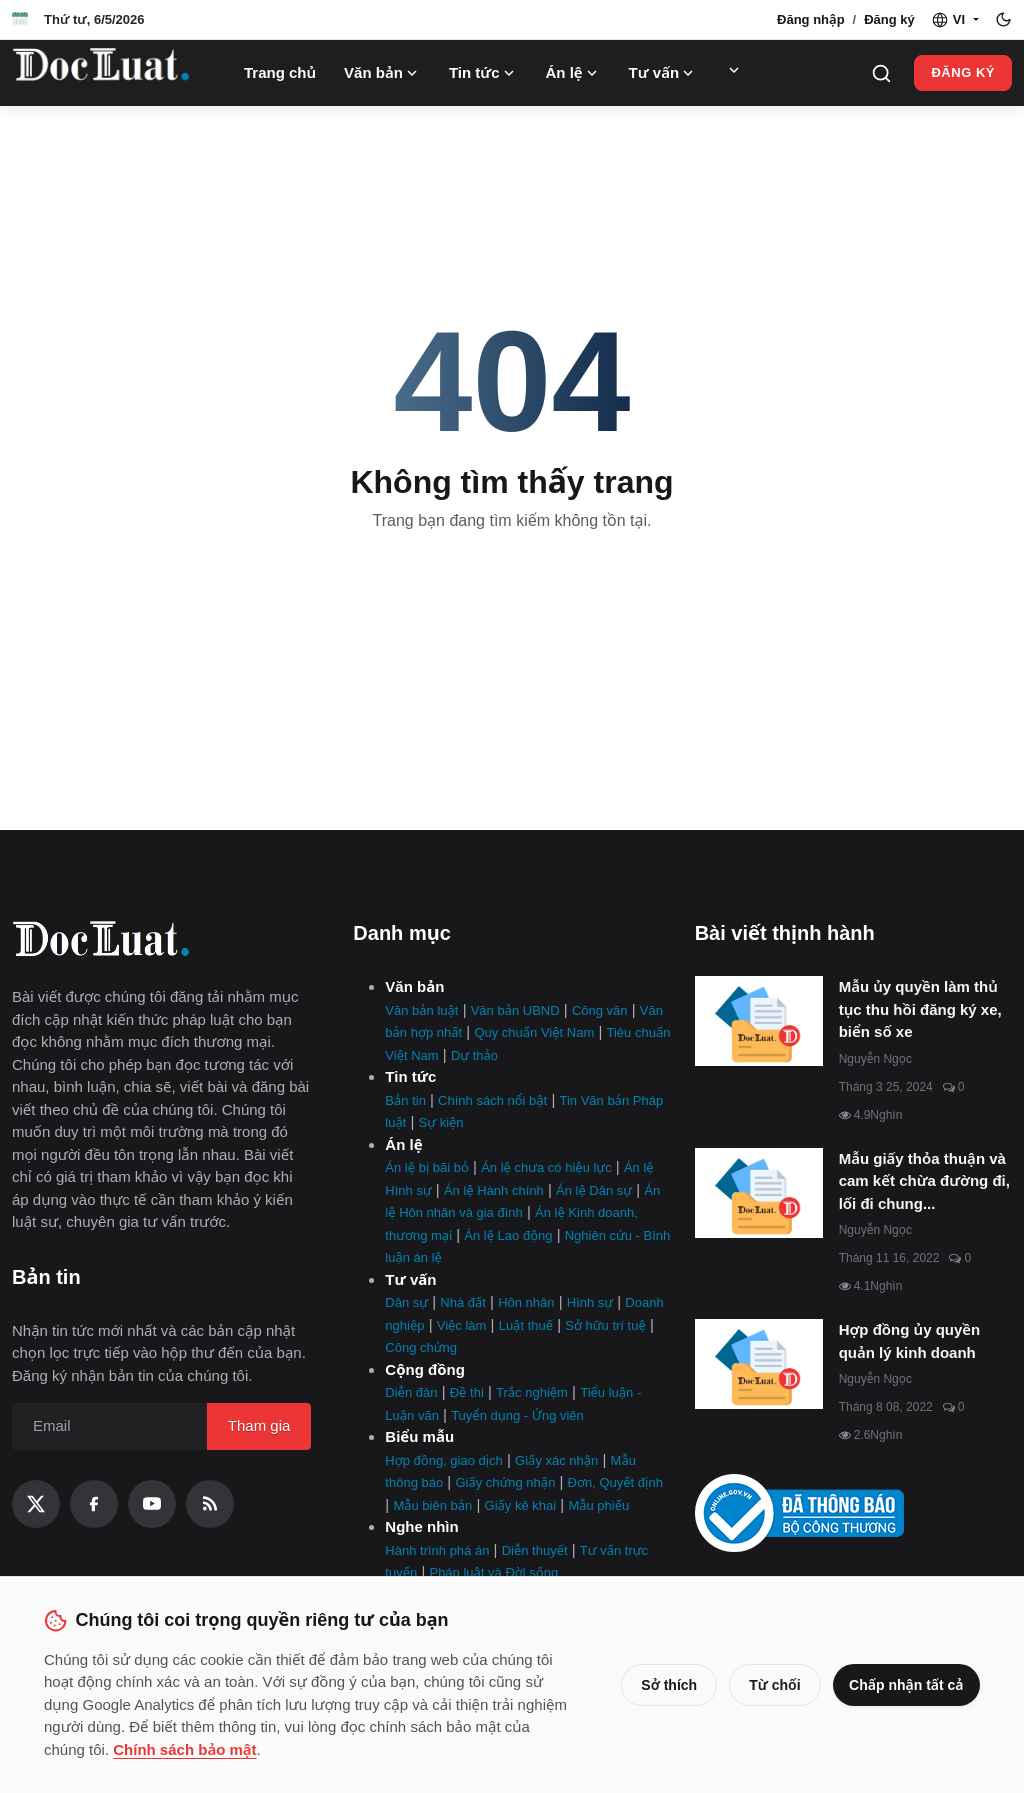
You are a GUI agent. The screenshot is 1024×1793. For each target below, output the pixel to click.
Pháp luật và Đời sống (493, 1572)
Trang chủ (280, 72)
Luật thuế (526, 1325)
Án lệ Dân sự (594, 1190)
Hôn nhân (526, 1302)
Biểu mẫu (419, 1436)
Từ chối (767, 1685)
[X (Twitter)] (36, 1504)
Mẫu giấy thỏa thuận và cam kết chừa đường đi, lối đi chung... (924, 1181)
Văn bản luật (421, 1010)
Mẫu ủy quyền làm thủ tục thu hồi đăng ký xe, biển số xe (920, 1009)
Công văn (600, 1010)
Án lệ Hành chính (494, 1190)
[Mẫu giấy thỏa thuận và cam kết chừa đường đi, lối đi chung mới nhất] (759, 1193)
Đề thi (467, 1392)
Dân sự (406, 1302)
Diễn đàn (411, 1392)
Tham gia (259, 1425)
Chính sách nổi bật (492, 1100)
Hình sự (590, 1302)
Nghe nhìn (421, 1526)
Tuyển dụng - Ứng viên (517, 1415)
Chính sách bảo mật (214, 1749)
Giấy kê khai (521, 1505)
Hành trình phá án (437, 1550)
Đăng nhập (811, 19)
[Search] (881, 73)
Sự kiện (441, 1122)
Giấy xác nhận (556, 1460)
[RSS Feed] (210, 1504)
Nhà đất (463, 1302)
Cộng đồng (425, 1369)
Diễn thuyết (535, 1550)
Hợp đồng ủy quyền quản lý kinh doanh (910, 1341)
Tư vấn (663, 73)
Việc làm (462, 1325)
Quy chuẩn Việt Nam (534, 1032)
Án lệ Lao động (508, 1235)
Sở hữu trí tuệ (605, 1325)
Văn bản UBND (515, 1010)
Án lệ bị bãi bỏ (427, 1167)
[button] (955, 20)
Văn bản (382, 73)
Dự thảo (474, 1055)
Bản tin (405, 1100)
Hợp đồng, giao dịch (444, 1460)
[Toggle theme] (1003, 19)
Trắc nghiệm (532, 1392)
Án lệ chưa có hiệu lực (546, 1167)
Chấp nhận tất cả (903, 1685)
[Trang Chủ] (101, 73)
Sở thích (662, 1685)
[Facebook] (94, 1504)
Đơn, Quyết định (615, 1482)
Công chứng (421, 1347)
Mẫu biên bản (432, 1505)
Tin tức (483, 73)
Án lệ (573, 73)
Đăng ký (889, 19)
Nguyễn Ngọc (875, 1059)
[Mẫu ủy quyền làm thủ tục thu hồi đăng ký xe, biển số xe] (759, 1021)
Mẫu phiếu (598, 1505)
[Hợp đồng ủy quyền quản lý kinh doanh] (759, 1364)
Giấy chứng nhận (505, 1482)
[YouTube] (152, 1504)
